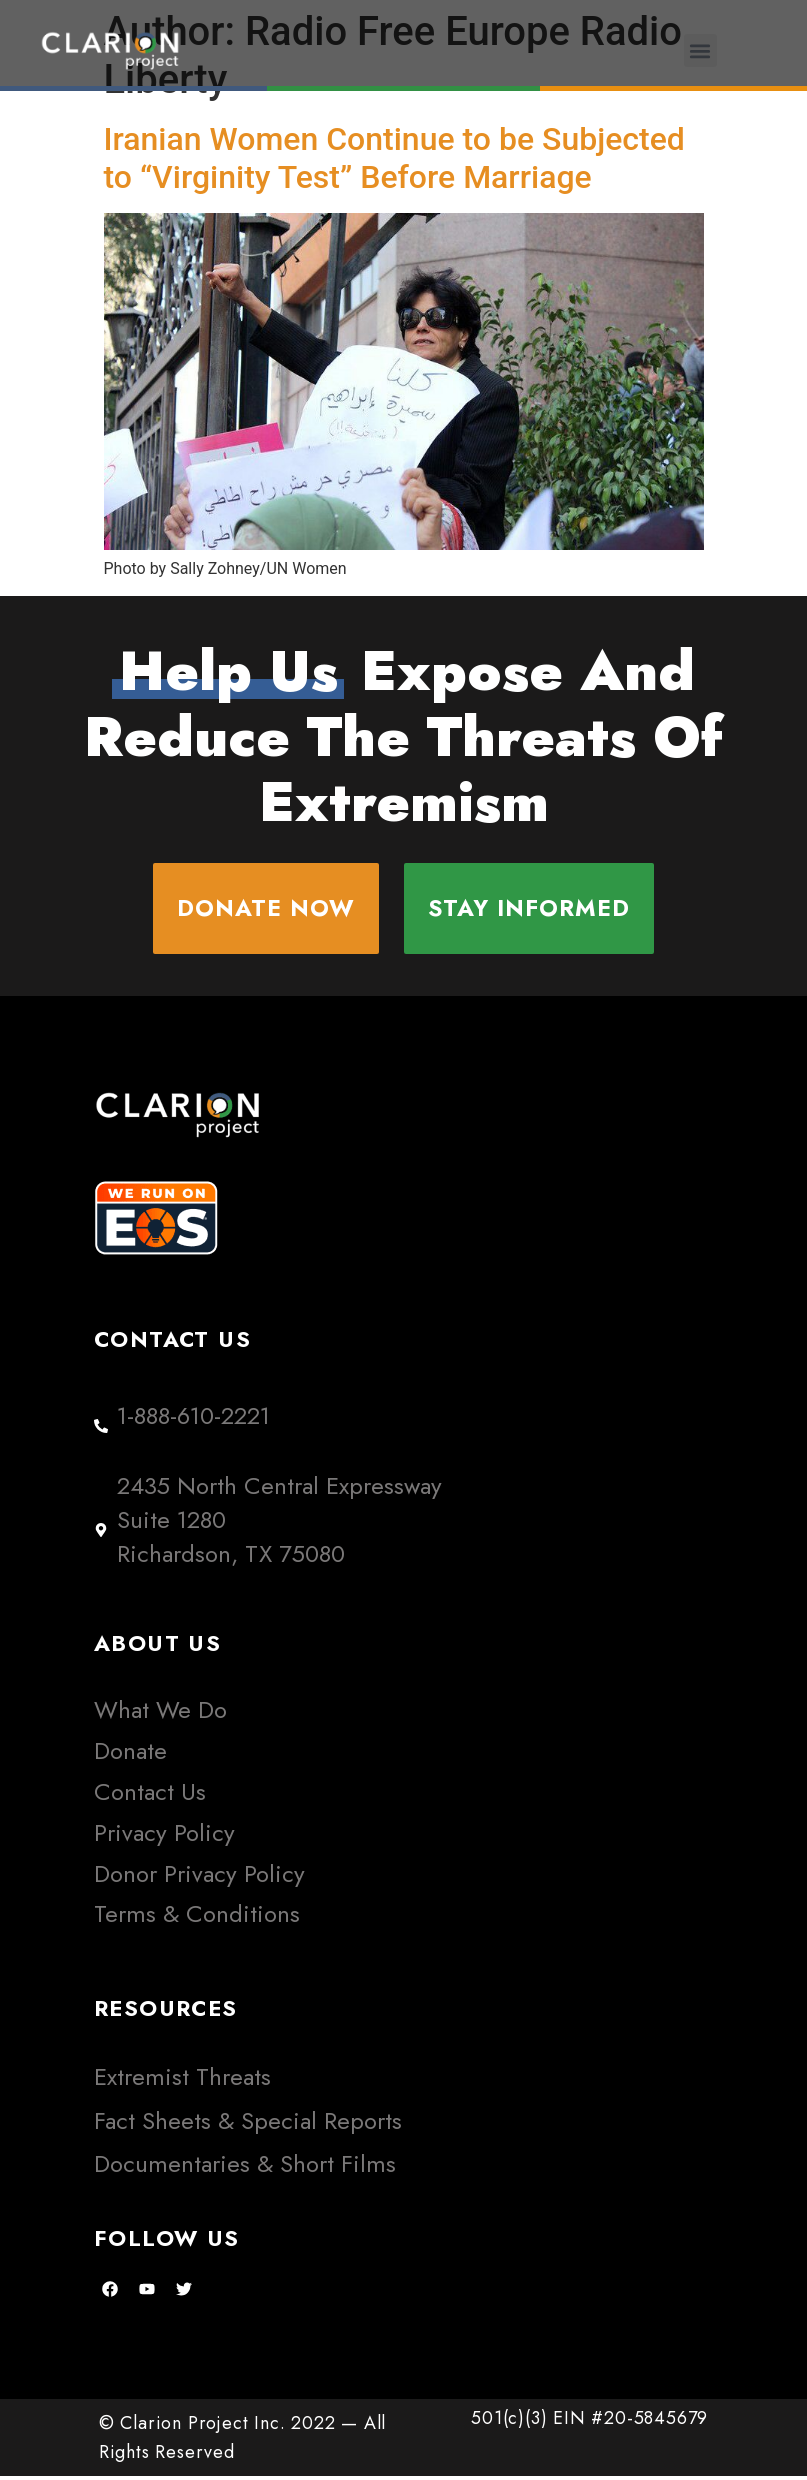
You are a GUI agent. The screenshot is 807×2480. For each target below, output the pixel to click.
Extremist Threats (182, 2080)
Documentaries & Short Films (245, 2166)
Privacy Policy (164, 1835)
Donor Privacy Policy (199, 1876)
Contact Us (150, 1795)
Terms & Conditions (197, 1917)
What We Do (160, 1713)
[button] (700, 50)
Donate (130, 1754)
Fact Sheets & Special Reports (248, 2123)
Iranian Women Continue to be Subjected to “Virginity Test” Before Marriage (394, 158)
